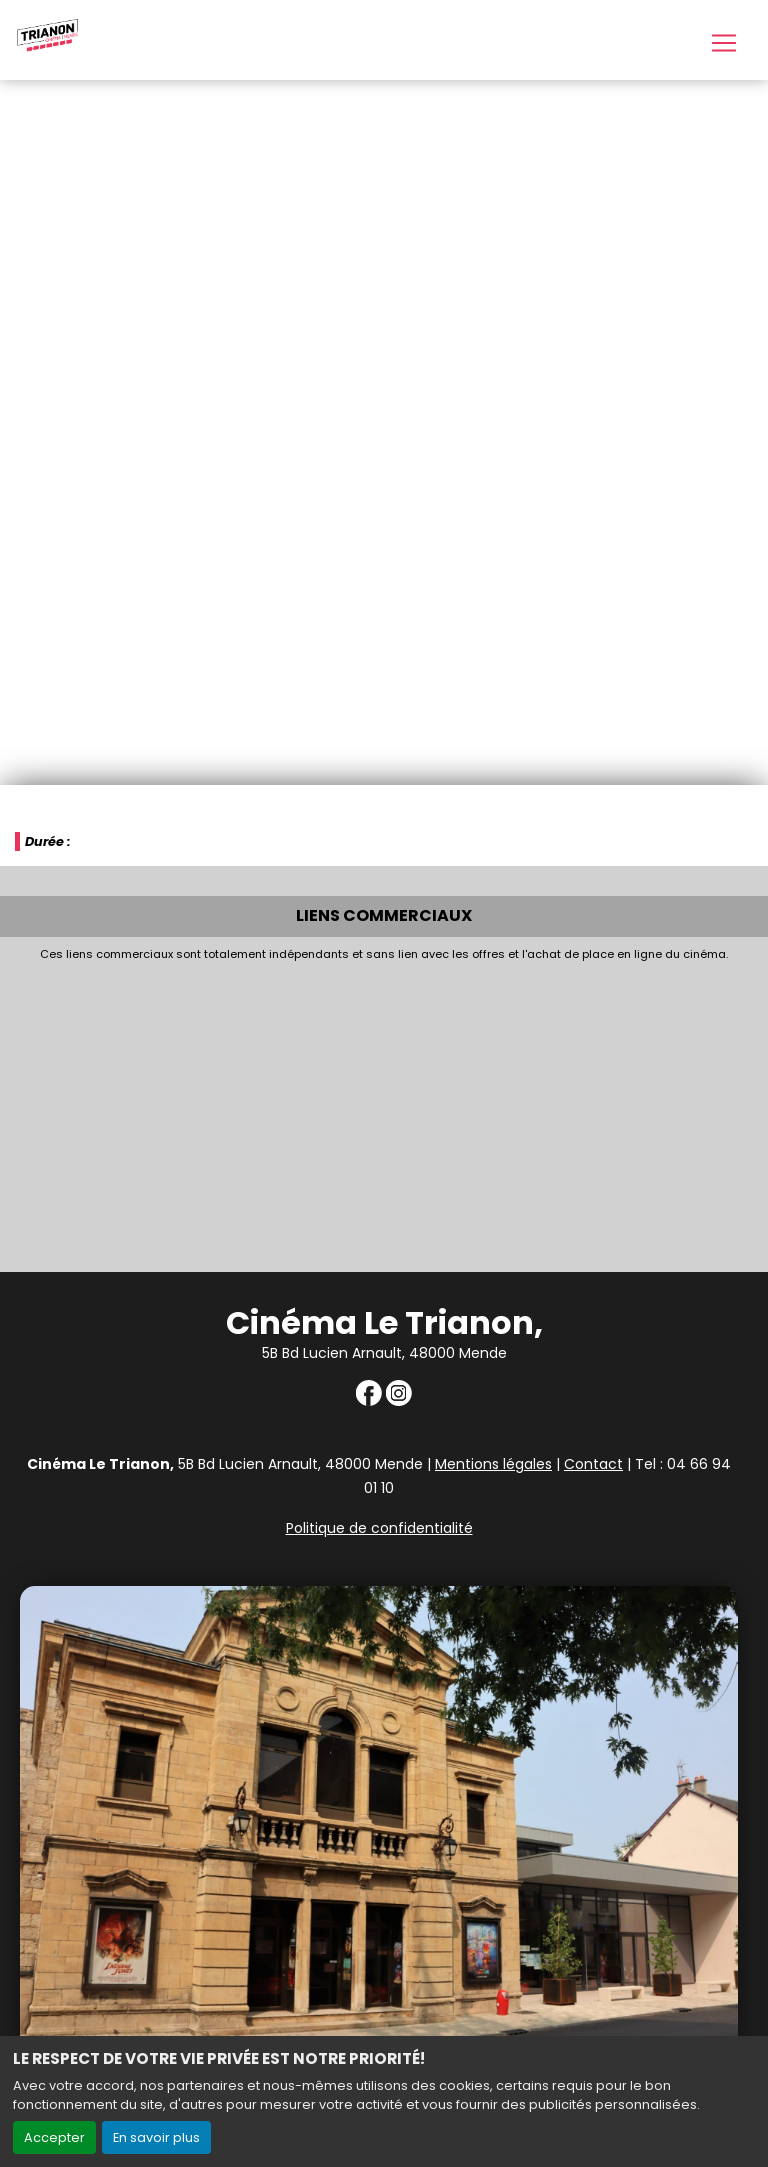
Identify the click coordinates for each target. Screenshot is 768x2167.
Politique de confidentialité (379, 1528)
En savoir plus (156, 2137)
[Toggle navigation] (724, 43)
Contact (593, 1464)
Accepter (54, 2137)
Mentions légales (493, 1464)
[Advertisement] (384, 1111)
